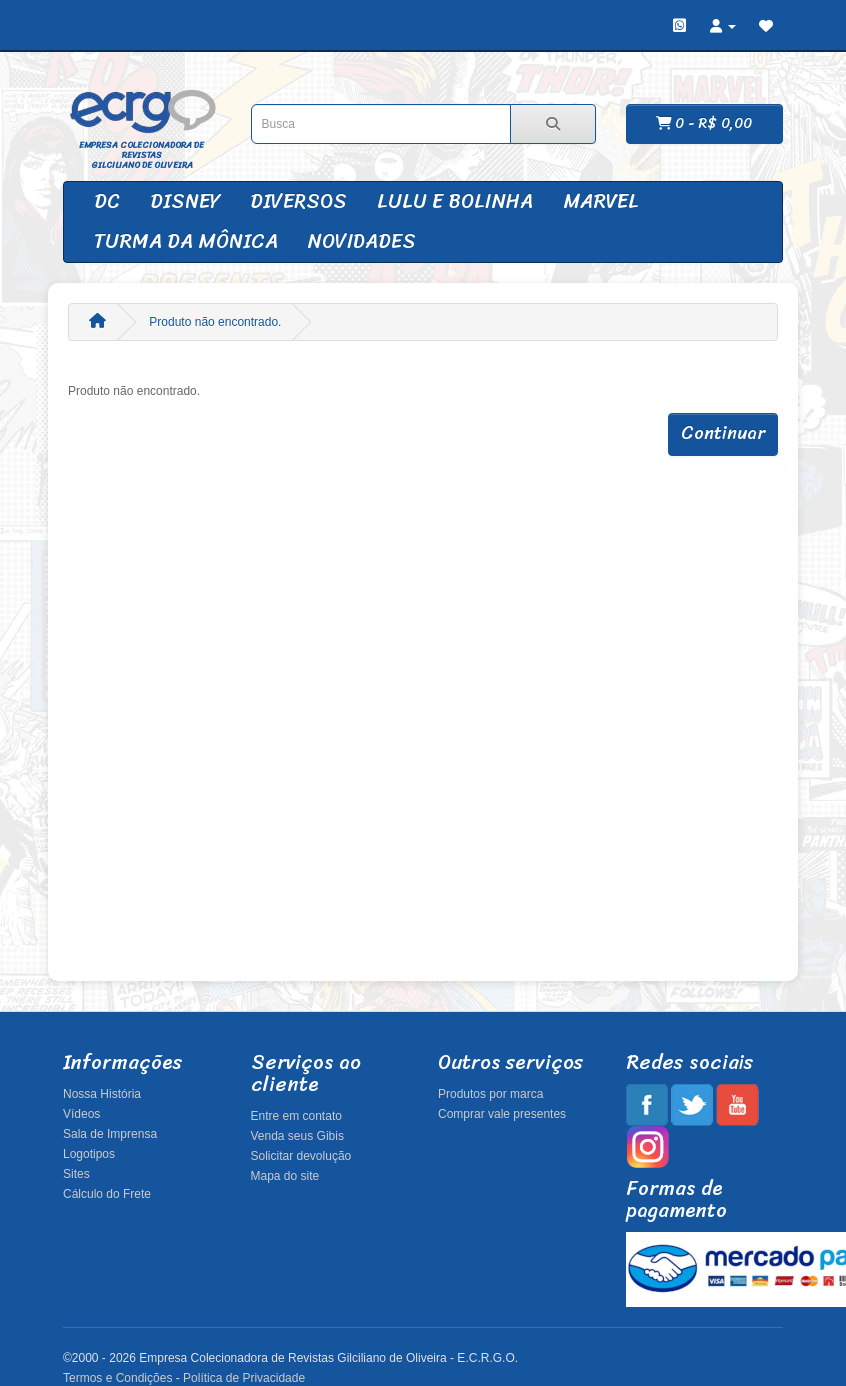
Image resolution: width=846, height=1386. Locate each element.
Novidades (362, 241)
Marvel (601, 201)
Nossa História (102, 1094)
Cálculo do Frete (107, 1194)
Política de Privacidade (244, 1378)
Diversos (298, 201)
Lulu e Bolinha (455, 201)
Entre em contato (296, 1116)
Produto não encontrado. (215, 322)
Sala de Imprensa (110, 1134)
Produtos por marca (490, 1094)
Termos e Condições (117, 1378)
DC (107, 201)
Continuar (723, 433)
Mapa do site (285, 1176)
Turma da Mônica (186, 241)
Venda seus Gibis (297, 1136)
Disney (185, 201)
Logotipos (89, 1154)
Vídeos (81, 1114)
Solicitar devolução (301, 1156)
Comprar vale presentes (502, 1114)
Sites (76, 1174)
